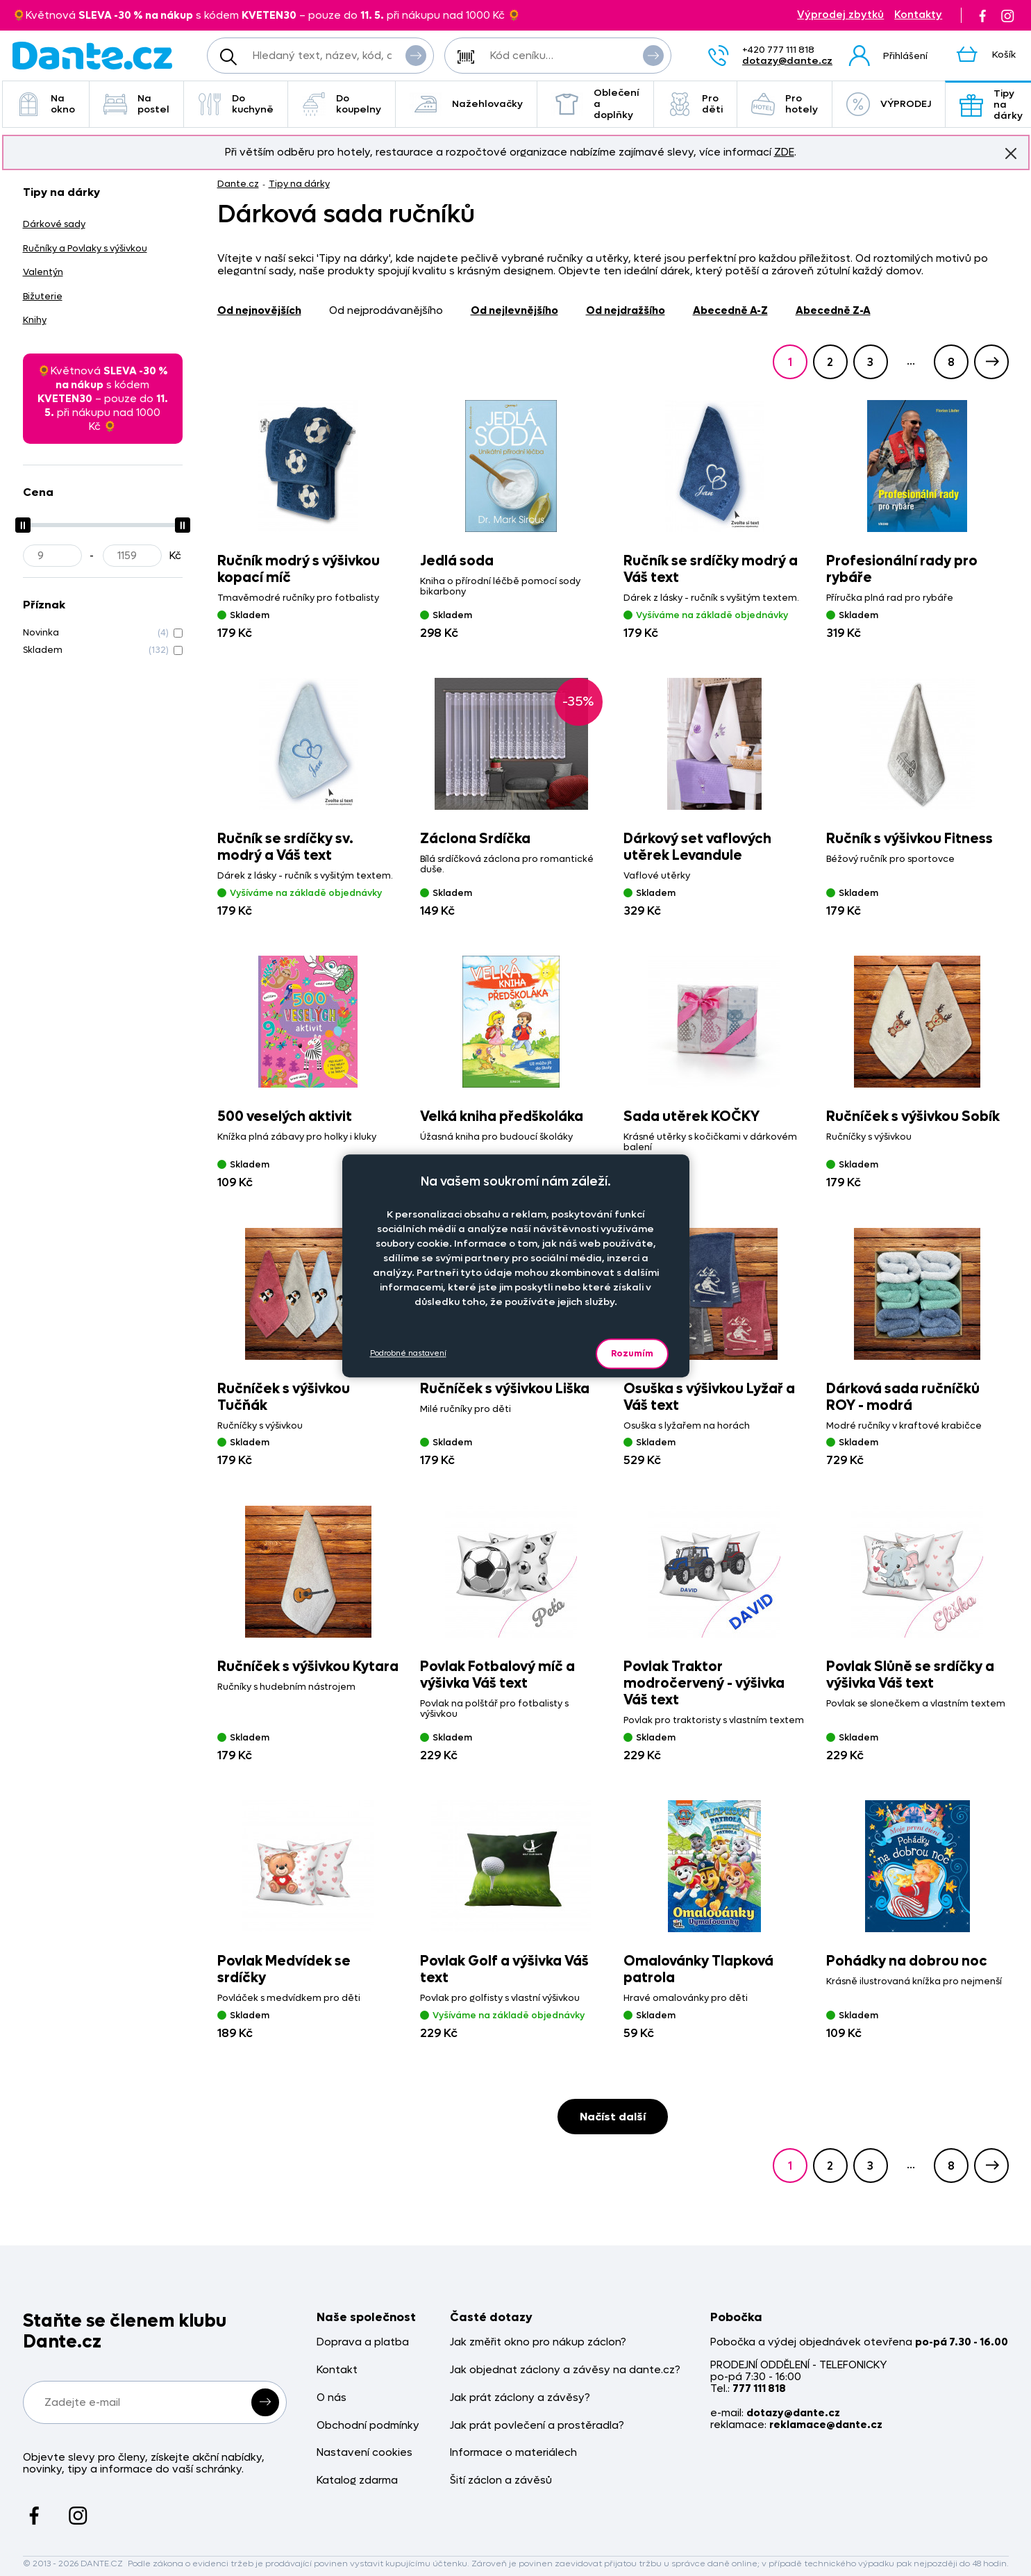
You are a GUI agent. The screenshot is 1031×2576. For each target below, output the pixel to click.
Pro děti (695, 104)
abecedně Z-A (833, 310)
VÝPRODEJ (888, 104)
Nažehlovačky (466, 104)
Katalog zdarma (357, 2480)
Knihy (35, 320)
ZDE (784, 152)
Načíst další (613, 2116)
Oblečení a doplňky (595, 104)
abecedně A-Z (730, 310)
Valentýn (43, 272)
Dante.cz (238, 184)
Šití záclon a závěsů (501, 2480)
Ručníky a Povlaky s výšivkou (85, 248)
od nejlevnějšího (514, 310)
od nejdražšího (625, 310)
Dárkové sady (54, 224)
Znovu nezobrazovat (1010, 153)
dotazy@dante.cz (787, 60)
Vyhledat (416, 55)
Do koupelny (341, 104)
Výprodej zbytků (840, 15)
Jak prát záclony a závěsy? (520, 2398)
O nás (331, 2398)
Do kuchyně (236, 104)
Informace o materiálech (513, 2453)
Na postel (136, 104)
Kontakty (918, 15)
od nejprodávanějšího (386, 310)
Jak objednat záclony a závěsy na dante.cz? (565, 2370)
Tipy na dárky (299, 184)
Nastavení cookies (364, 2453)
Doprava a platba (363, 2342)
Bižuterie (42, 296)
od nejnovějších (259, 310)
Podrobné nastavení (408, 1353)
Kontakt (337, 2370)
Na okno (46, 104)
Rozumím (632, 1353)
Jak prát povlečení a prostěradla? (537, 2426)
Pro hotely (784, 104)
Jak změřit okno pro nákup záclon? (538, 2342)
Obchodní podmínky (368, 2426)
